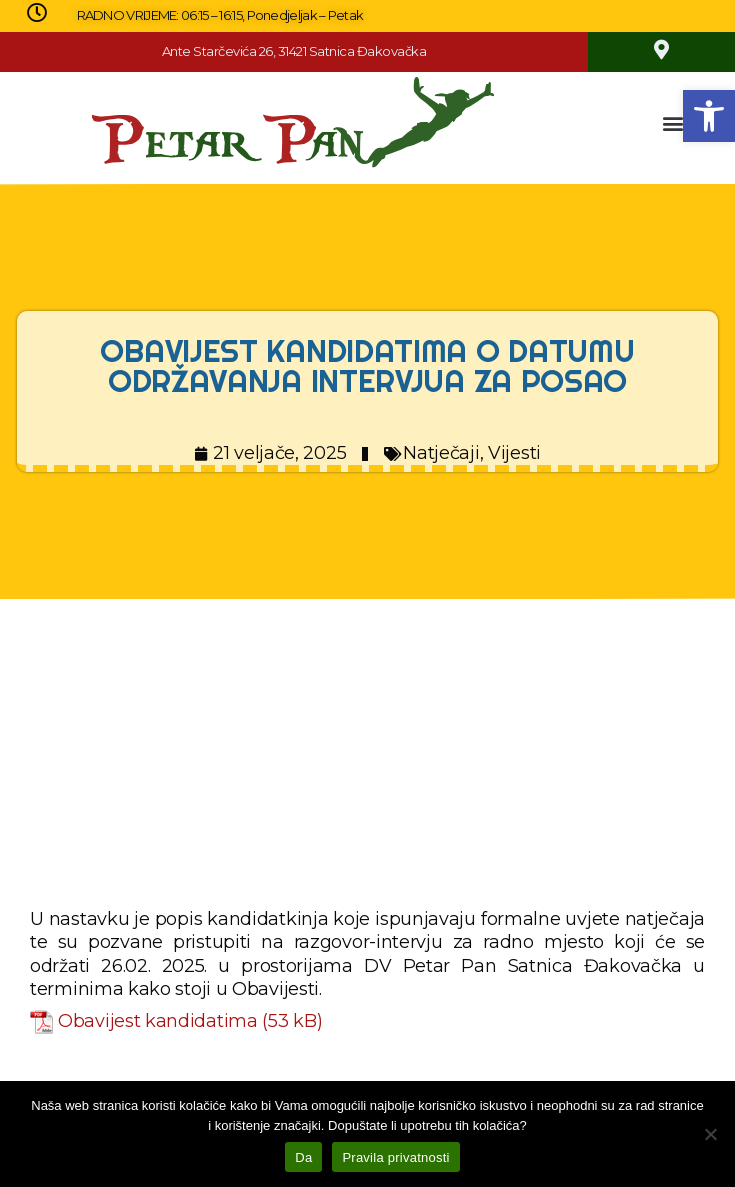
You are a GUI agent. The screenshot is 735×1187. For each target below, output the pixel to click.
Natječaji (441, 453)
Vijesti (514, 453)
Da (303, 1157)
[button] (709, 116)
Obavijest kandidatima (158, 1021)
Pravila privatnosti (395, 1157)
